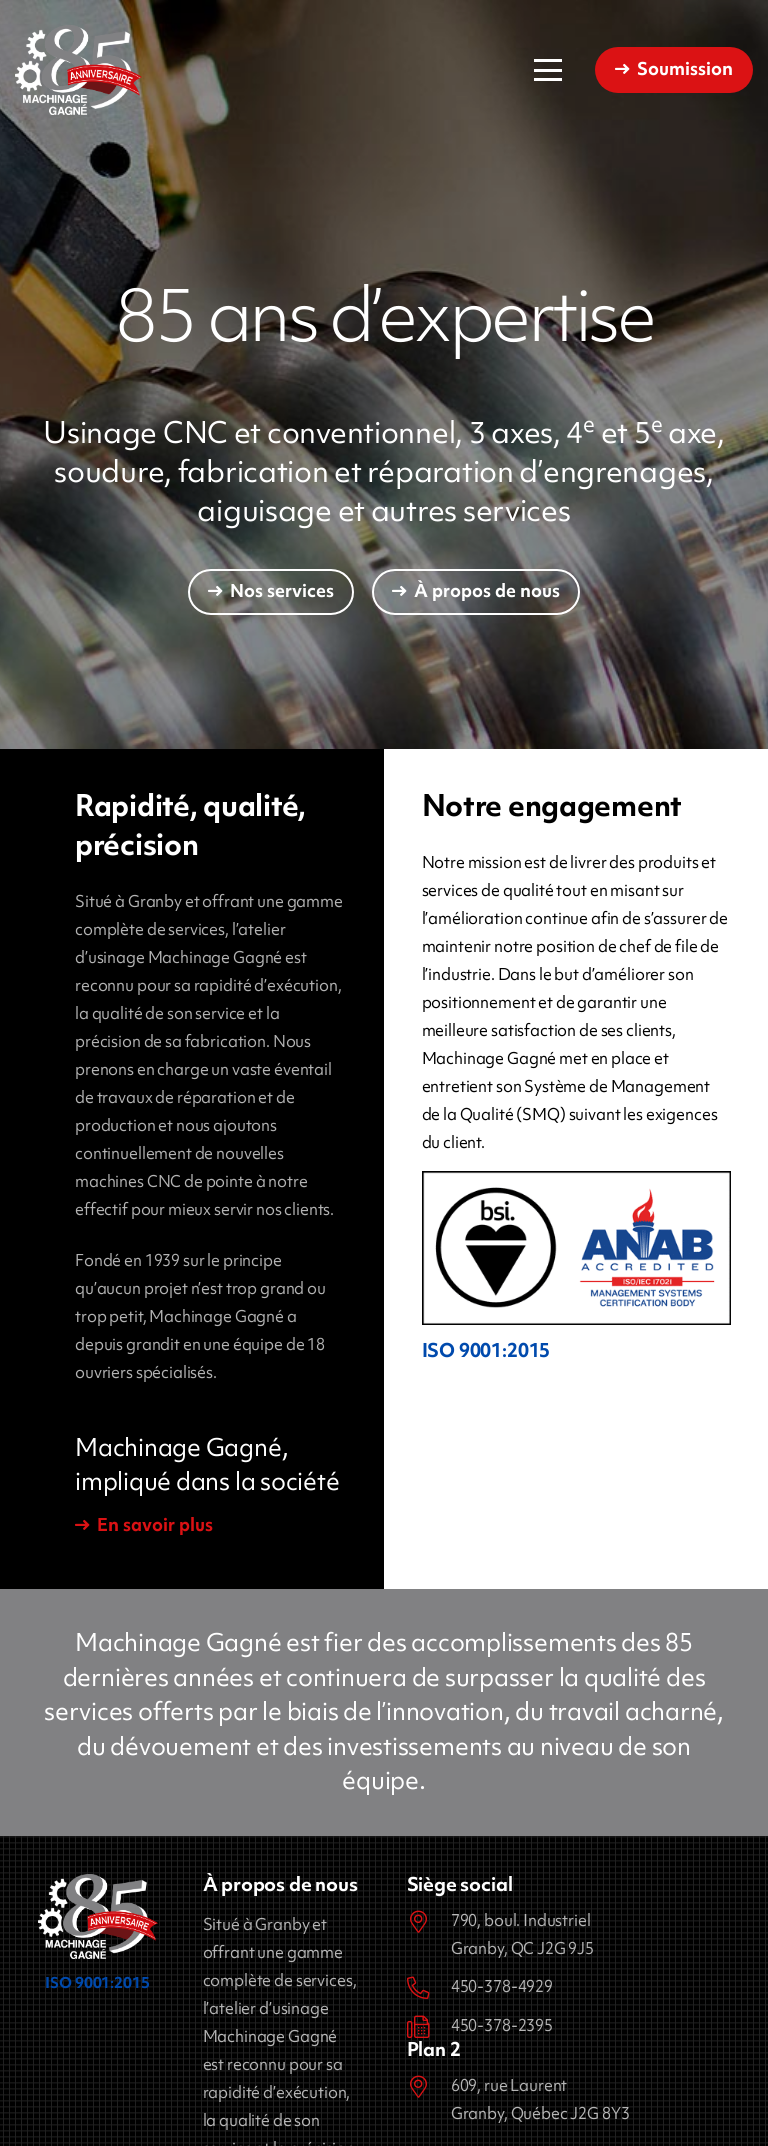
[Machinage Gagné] (78, 70)
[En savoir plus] (144, 1525)
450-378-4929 (502, 1986)
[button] (548, 70)
